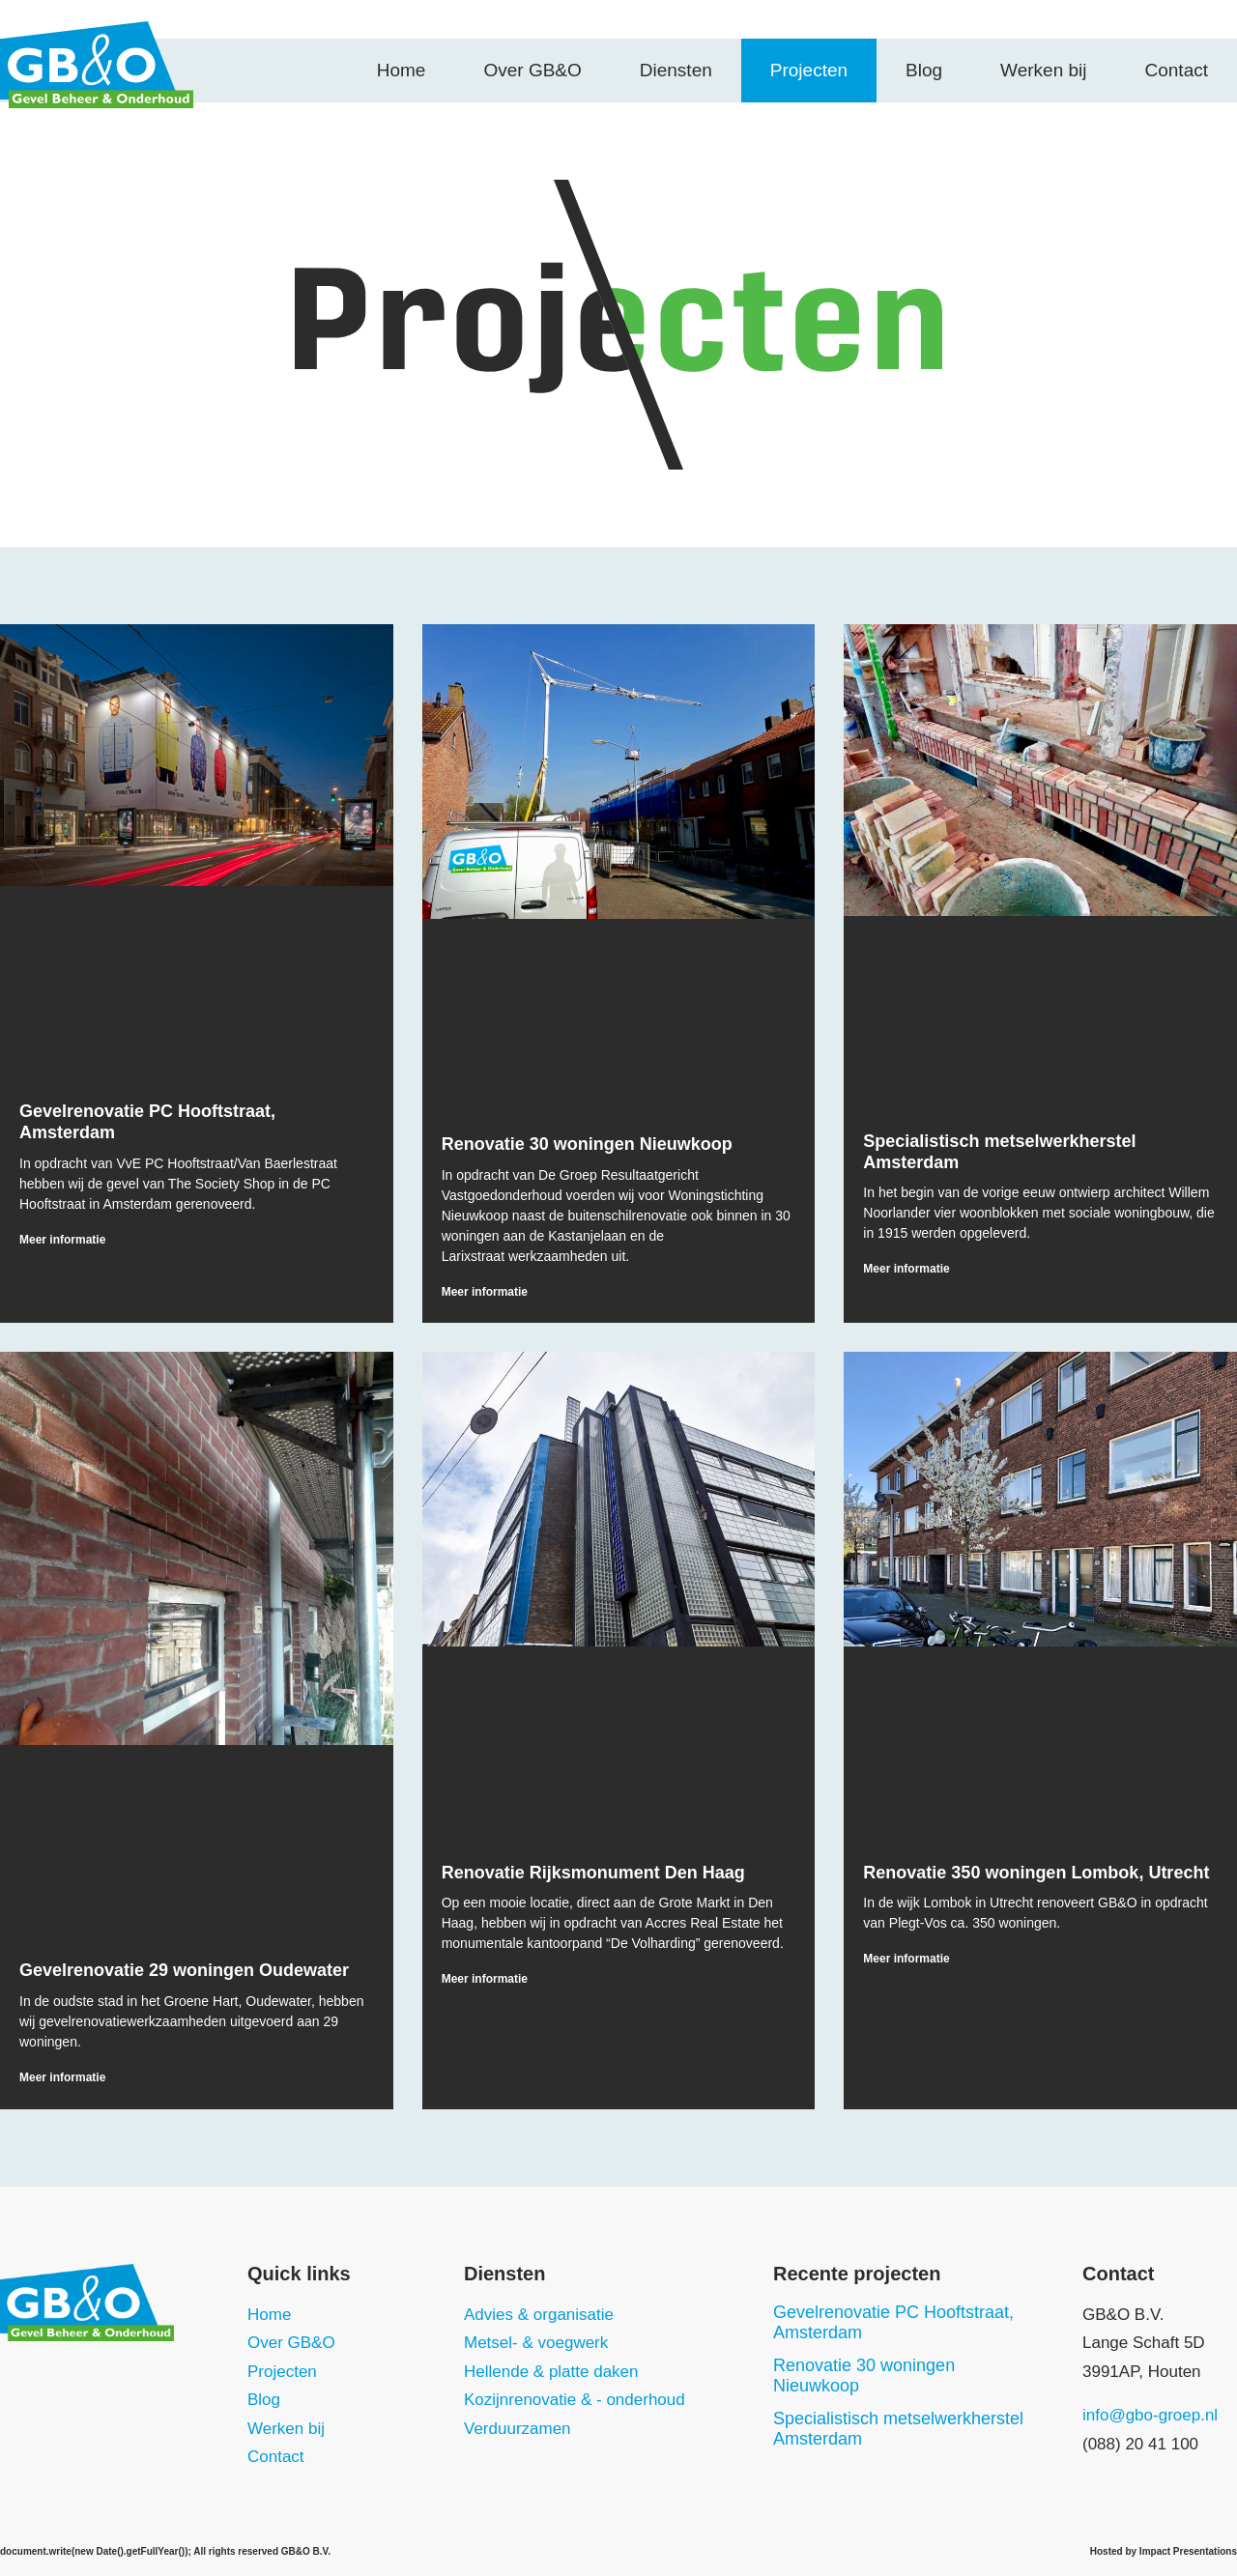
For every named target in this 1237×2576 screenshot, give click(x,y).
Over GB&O (532, 70)
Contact (1176, 70)
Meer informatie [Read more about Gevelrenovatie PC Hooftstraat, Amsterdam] (62, 1239)
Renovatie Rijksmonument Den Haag (593, 1872)
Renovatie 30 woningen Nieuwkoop (587, 1144)
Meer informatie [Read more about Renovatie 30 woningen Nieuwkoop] (485, 1292)
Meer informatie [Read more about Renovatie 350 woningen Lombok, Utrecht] (906, 1958)
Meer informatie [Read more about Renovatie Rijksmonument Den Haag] (485, 1979)
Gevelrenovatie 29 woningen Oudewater (184, 1970)
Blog (924, 70)
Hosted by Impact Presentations (1163, 2551)
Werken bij (1043, 70)
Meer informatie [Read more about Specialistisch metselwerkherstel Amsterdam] (906, 1268)
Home (401, 70)
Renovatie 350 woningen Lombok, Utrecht (1036, 1872)
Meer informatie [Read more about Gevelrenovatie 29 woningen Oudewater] (62, 2077)
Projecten (809, 70)
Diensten (676, 70)
